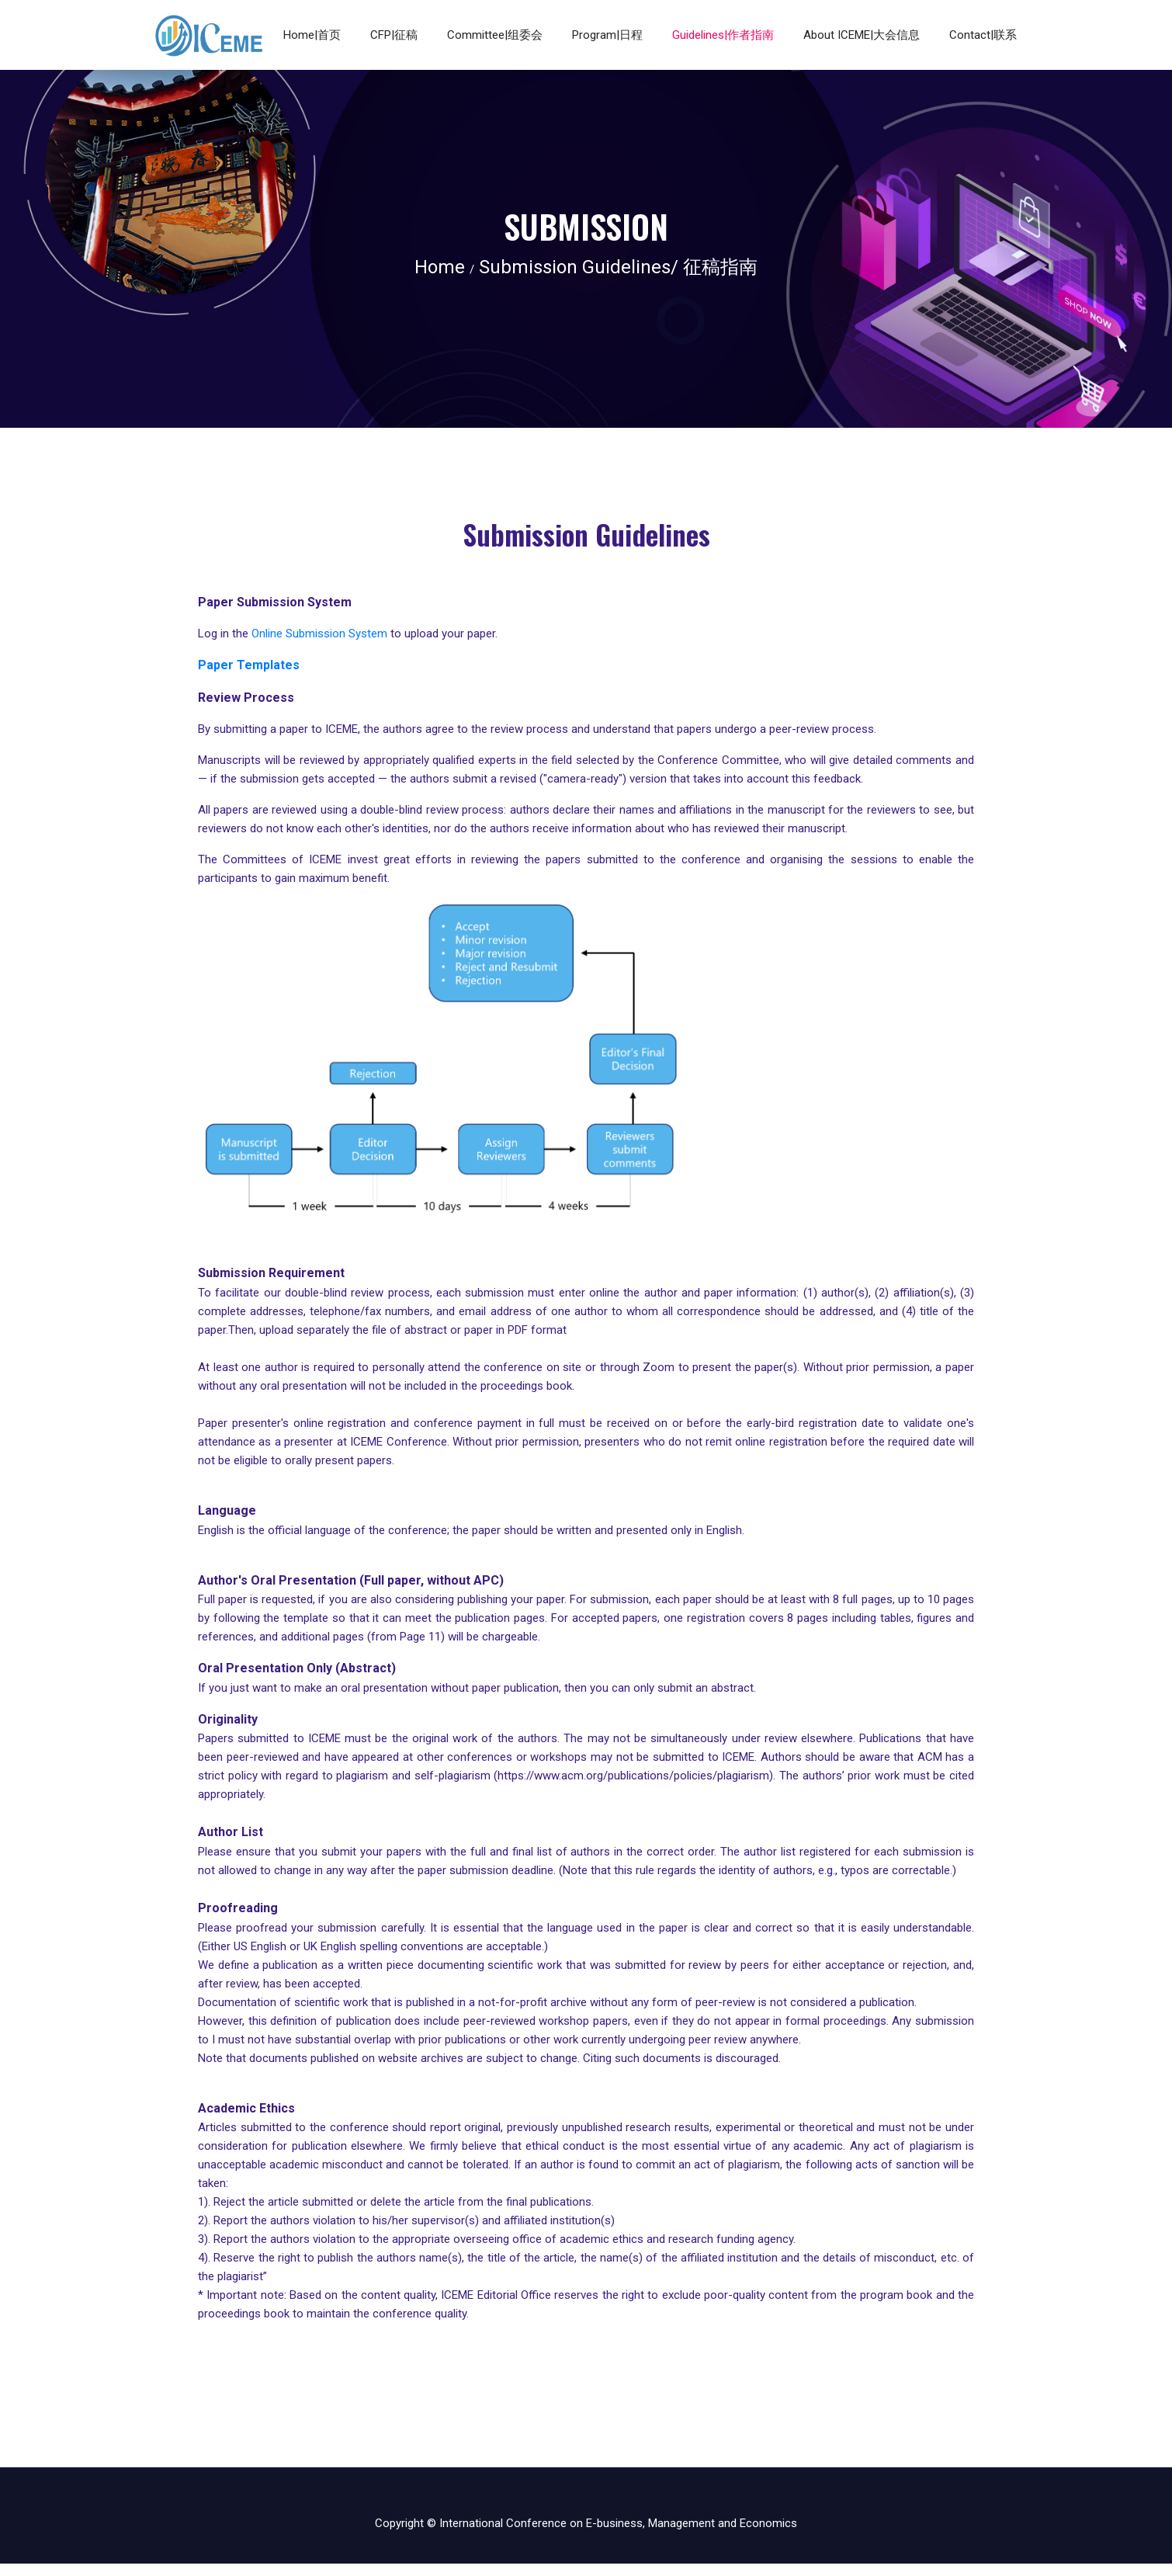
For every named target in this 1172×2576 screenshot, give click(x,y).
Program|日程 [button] (607, 35)
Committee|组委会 (495, 35)
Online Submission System (317, 634)
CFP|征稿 (394, 35)
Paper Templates (249, 665)
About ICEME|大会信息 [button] (861, 35)
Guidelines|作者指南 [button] (723, 35)
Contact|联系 (983, 35)
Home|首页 (312, 35)
